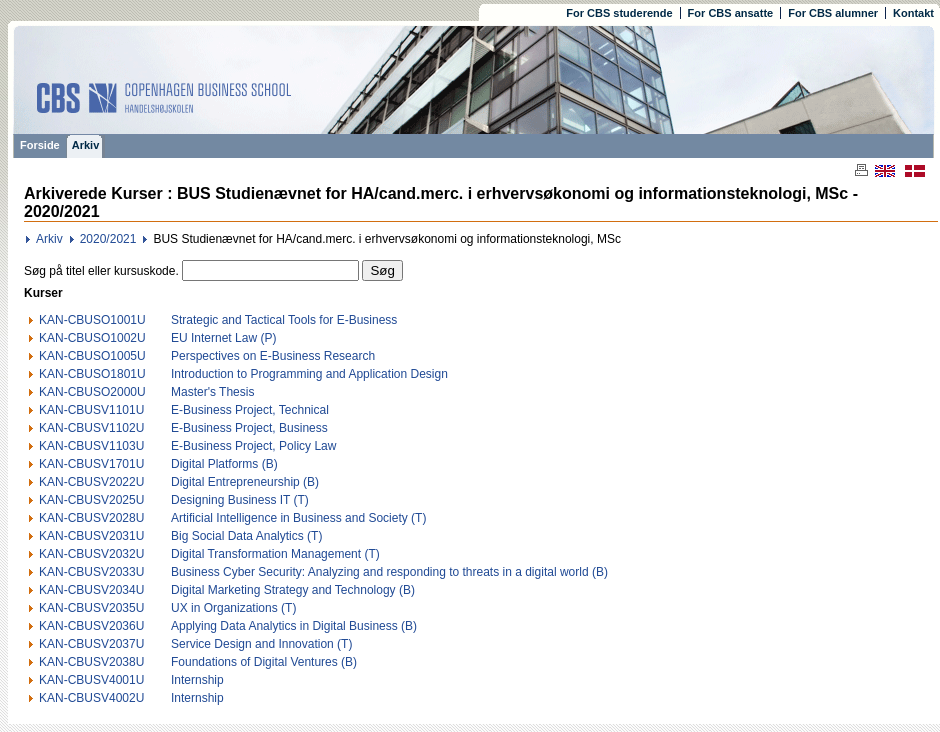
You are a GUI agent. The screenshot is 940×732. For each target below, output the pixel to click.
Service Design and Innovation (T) (261, 644)
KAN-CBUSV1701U (91, 464)
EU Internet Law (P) (223, 338)
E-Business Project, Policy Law (253, 446)
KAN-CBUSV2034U (91, 590)
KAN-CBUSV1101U (91, 410)
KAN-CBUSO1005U (92, 356)
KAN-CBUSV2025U (91, 500)
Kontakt (913, 13)
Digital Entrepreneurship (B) (245, 482)
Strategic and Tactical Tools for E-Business (284, 320)
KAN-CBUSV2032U (91, 554)
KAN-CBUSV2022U (91, 482)
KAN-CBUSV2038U (91, 662)
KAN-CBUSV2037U (91, 644)
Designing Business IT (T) (240, 500)
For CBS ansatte (731, 13)
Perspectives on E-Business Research (273, 356)
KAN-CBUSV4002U (91, 698)
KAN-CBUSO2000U (92, 392)
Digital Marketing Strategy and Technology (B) (293, 590)
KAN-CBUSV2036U (91, 626)
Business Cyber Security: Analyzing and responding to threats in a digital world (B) (389, 572)
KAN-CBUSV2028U (91, 518)
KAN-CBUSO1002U (92, 338)
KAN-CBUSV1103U (91, 446)
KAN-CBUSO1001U (92, 320)
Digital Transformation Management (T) (275, 554)
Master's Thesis (212, 392)
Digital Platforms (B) (224, 464)
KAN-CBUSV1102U (91, 428)
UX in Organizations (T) (233, 608)
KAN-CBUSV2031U (91, 536)
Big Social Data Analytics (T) (246, 536)
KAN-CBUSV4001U (91, 680)
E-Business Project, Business (249, 428)
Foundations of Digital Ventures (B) (264, 662)
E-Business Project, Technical (250, 410)
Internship (197, 680)
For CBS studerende (619, 13)
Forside (40, 145)
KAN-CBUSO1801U (92, 374)
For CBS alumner (833, 13)
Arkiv (86, 145)
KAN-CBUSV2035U (91, 608)
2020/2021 (108, 239)
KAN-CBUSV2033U (91, 572)
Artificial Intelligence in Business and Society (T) (298, 518)
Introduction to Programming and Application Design (309, 374)
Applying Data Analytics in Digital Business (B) (294, 626)
